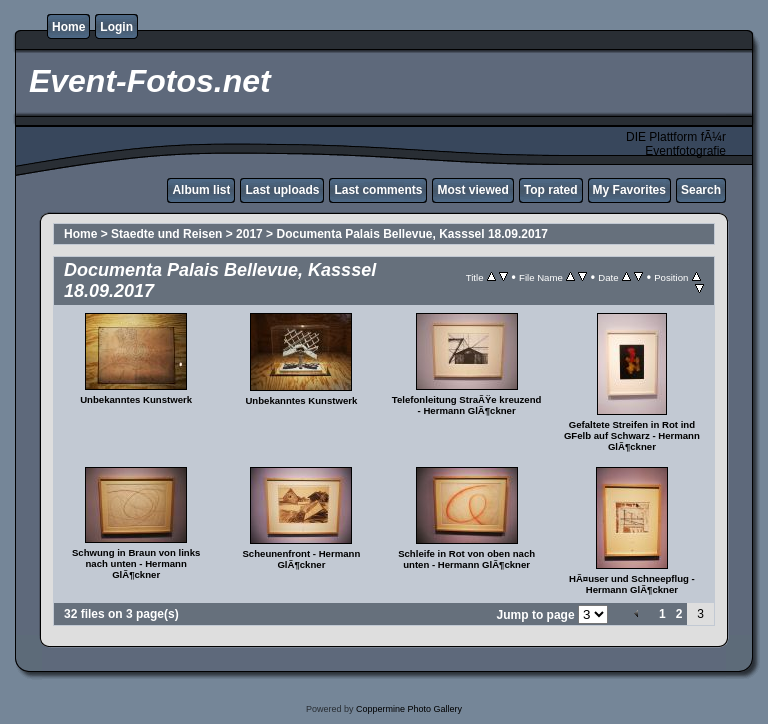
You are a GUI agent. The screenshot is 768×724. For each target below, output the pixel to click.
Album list (201, 190)
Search (701, 190)
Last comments (378, 190)
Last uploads (282, 190)
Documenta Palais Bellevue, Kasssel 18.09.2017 (412, 234)
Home (68, 27)
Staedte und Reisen (166, 234)
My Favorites (629, 190)
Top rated (551, 190)
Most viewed (472, 190)
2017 (249, 234)
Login (116, 27)
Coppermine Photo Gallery (409, 709)
